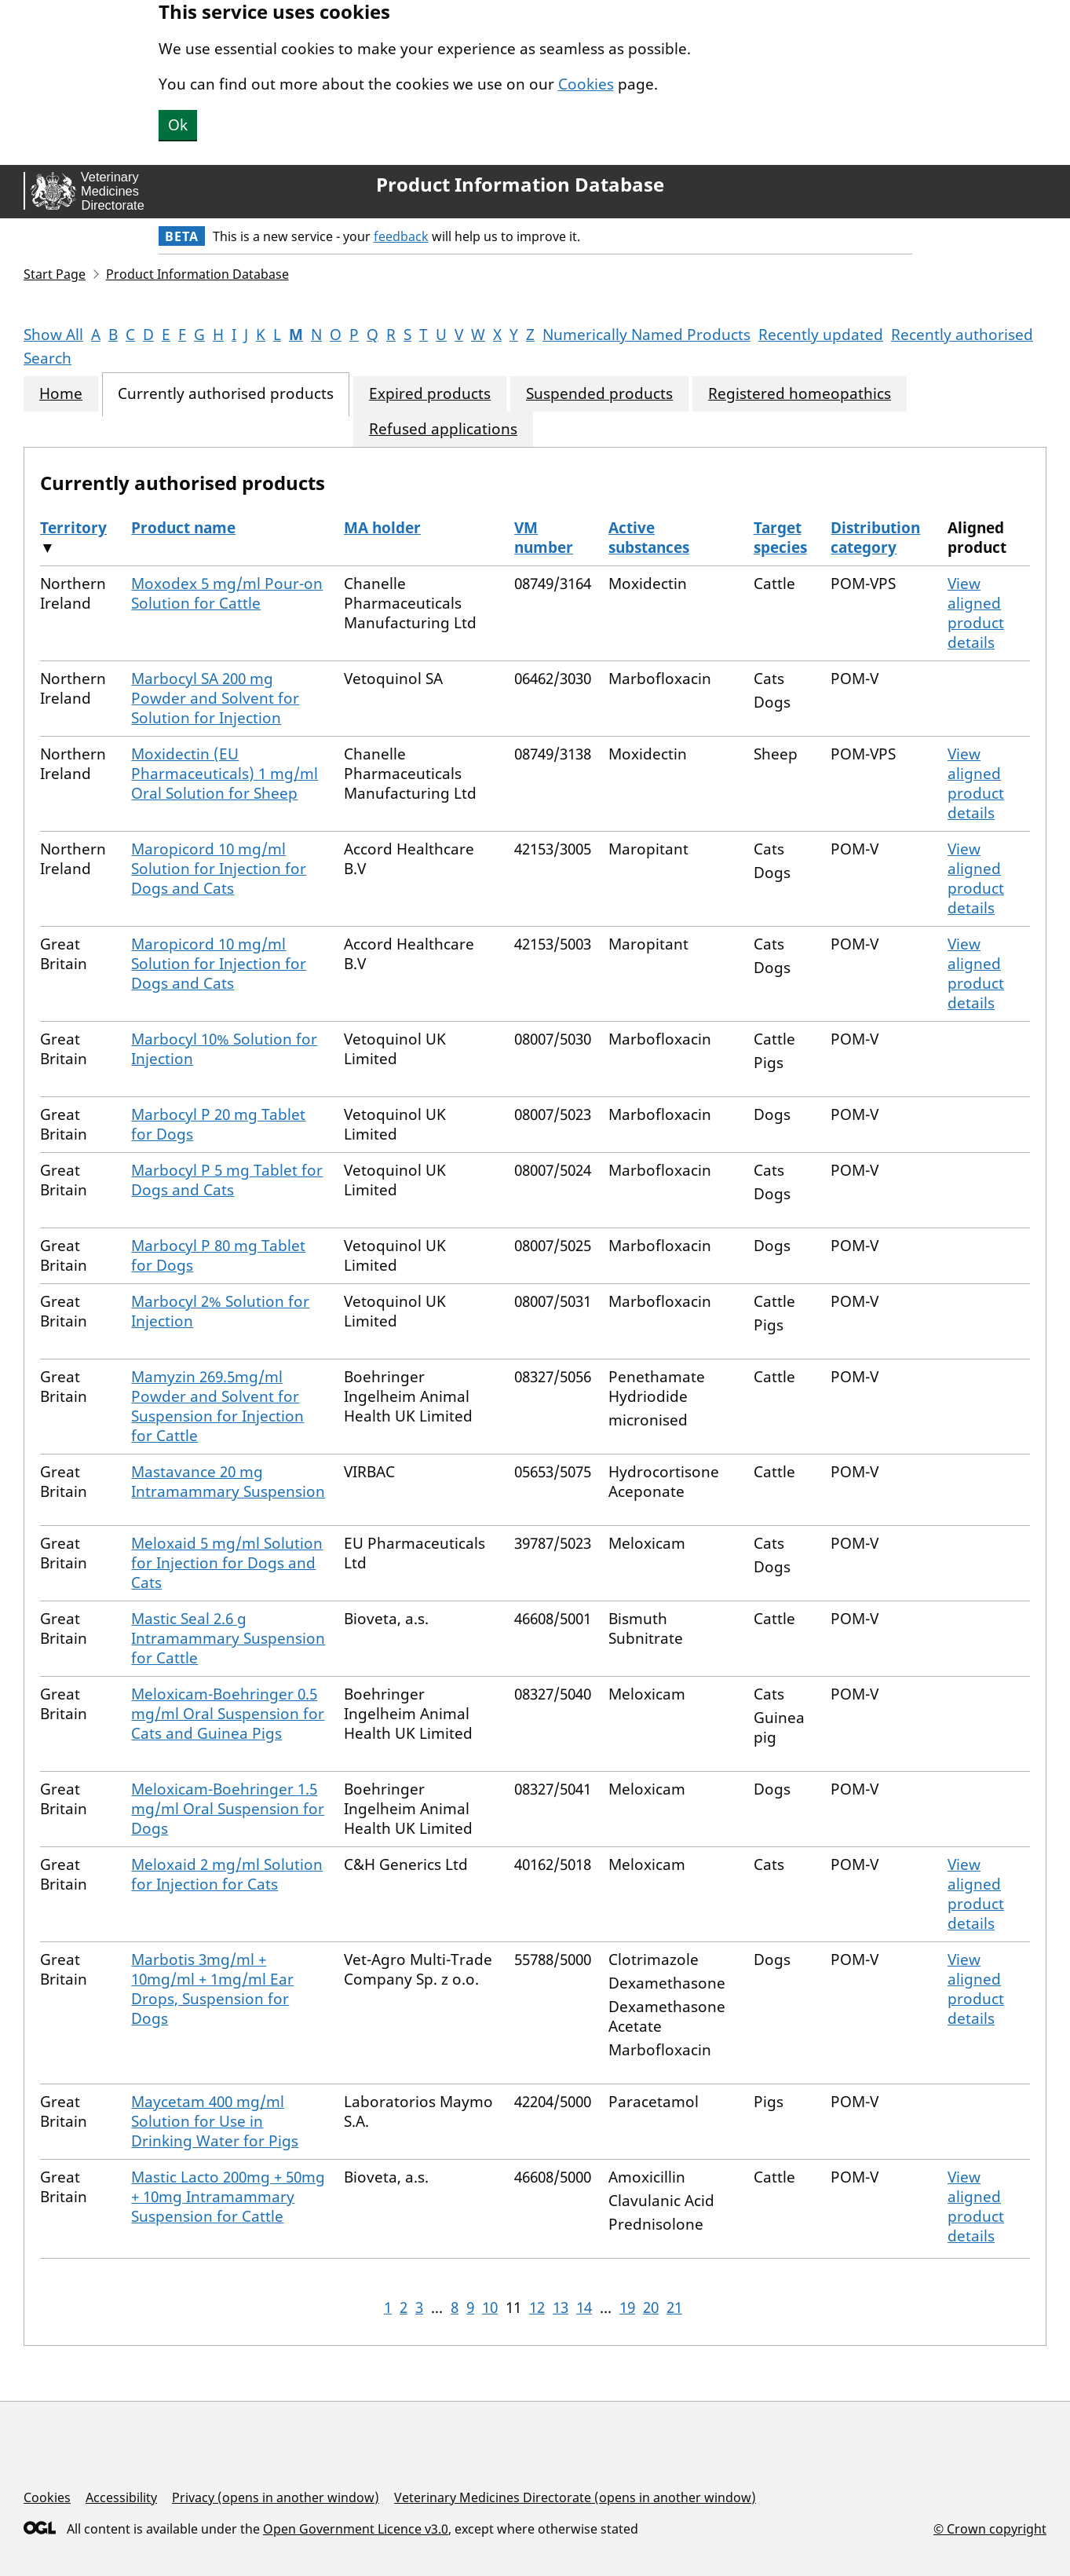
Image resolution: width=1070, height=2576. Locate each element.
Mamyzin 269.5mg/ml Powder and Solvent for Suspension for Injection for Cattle (217, 1406)
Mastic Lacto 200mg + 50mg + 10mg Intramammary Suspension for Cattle (228, 2197)
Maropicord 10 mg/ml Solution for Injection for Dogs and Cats (218, 868)
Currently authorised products (226, 394)
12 (537, 2307)
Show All (53, 334)
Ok (178, 125)
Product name (183, 528)
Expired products (430, 394)
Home (60, 394)
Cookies (586, 84)
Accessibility (121, 2497)
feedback (401, 236)
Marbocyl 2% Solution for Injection (220, 1311)
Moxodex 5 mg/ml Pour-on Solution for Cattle (227, 593)
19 (627, 2307)
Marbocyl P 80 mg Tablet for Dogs (218, 1255)
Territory (73, 528)
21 (674, 2307)
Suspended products (599, 394)
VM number (543, 538)
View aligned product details (976, 613)
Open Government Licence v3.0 (355, 2529)
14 (584, 2307)
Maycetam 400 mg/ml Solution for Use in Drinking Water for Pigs (214, 2121)
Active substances (648, 538)
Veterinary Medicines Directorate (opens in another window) (575, 2497)
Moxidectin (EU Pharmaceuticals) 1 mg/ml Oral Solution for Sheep (224, 773)
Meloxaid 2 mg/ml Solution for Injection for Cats (227, 1874)
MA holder (382, 528)
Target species (780, 538)
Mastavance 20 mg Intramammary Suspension (228, 1482)
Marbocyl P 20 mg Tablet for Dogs (218, 1124)
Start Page (55, 274)
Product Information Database (520, 184)
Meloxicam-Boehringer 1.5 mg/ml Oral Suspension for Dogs (227, 1809)
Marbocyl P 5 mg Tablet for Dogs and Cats (227, 1180)
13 (560, 2307)
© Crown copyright (989, 2528)
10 (490, 2307)
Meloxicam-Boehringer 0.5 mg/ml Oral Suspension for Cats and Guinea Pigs (227, 1714)
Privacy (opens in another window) (275, 2497)
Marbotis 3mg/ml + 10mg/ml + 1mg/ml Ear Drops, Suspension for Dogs (212, 1989)
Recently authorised (962, 334)
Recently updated (820, 334)
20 (651, 2307)
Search (47, 358)
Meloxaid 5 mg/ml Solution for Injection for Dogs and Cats (227, 1563)
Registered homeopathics (799, 394)
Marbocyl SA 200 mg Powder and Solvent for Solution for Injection (215, 698)
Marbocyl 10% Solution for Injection (224, 1049)
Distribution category (875, 538)
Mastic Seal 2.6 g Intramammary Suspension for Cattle (228, 1638)
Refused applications (443, 429)
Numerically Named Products (646, 334)
